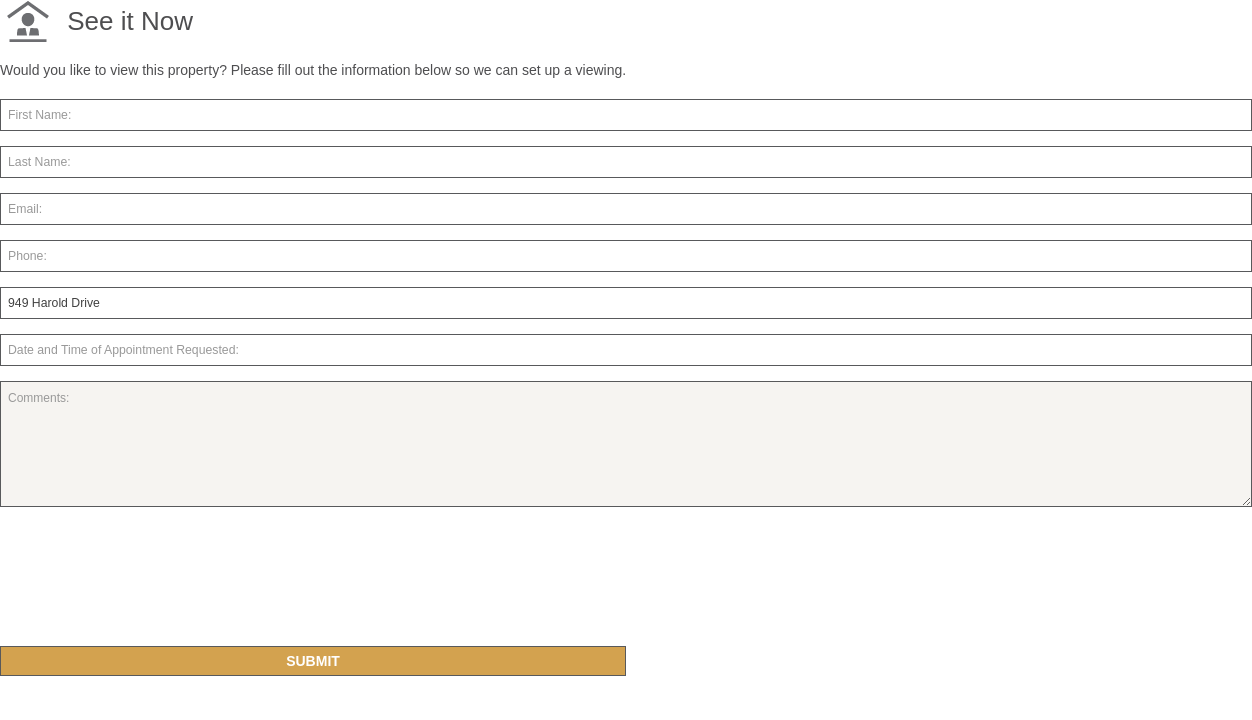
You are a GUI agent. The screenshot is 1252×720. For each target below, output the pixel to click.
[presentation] (152, 585)
